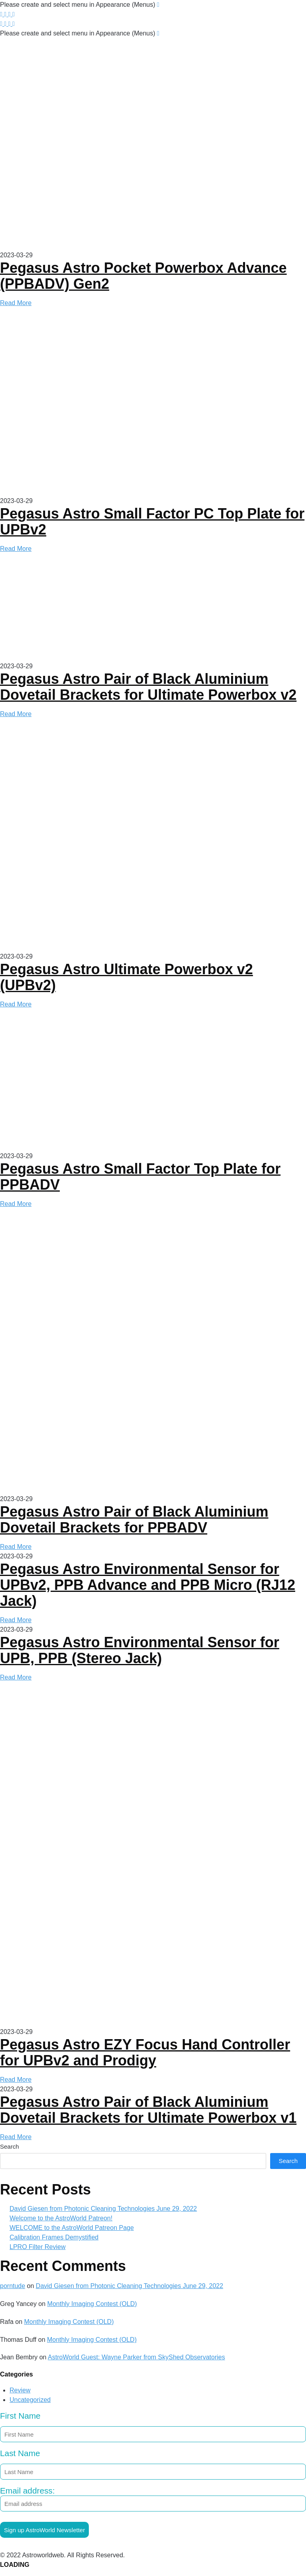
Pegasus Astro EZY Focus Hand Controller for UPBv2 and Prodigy (145, 2052)
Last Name (20, 2453)
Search (9, 2146)
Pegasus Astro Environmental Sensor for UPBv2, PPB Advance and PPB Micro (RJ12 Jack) (147, 1585)
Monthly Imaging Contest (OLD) (92, 2303)
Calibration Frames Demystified (54, 2237)
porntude (12, 2285)
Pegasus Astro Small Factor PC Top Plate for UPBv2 (152, 521)
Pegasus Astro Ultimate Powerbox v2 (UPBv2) (126, 977)
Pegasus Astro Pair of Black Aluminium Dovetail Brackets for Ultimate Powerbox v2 (148, 687)
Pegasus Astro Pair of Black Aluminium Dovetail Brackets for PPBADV (134, 1519)
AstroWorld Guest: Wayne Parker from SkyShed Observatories (136, 2357)
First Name (20, 2415)
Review (20, 2390)
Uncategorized (30, 2399)
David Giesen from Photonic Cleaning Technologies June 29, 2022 (103, 2208)
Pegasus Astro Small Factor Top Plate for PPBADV (140, 1177)
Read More (15, 302)
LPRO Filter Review (37, 2246)
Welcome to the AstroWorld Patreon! (61, 2218)
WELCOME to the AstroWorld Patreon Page (72, 2227)
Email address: (153, 2498)
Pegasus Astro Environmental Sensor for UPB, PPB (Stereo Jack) (139, 1650)
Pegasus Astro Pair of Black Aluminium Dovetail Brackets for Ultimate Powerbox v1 (148, 2110)
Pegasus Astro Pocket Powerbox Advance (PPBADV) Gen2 (143, 276)
